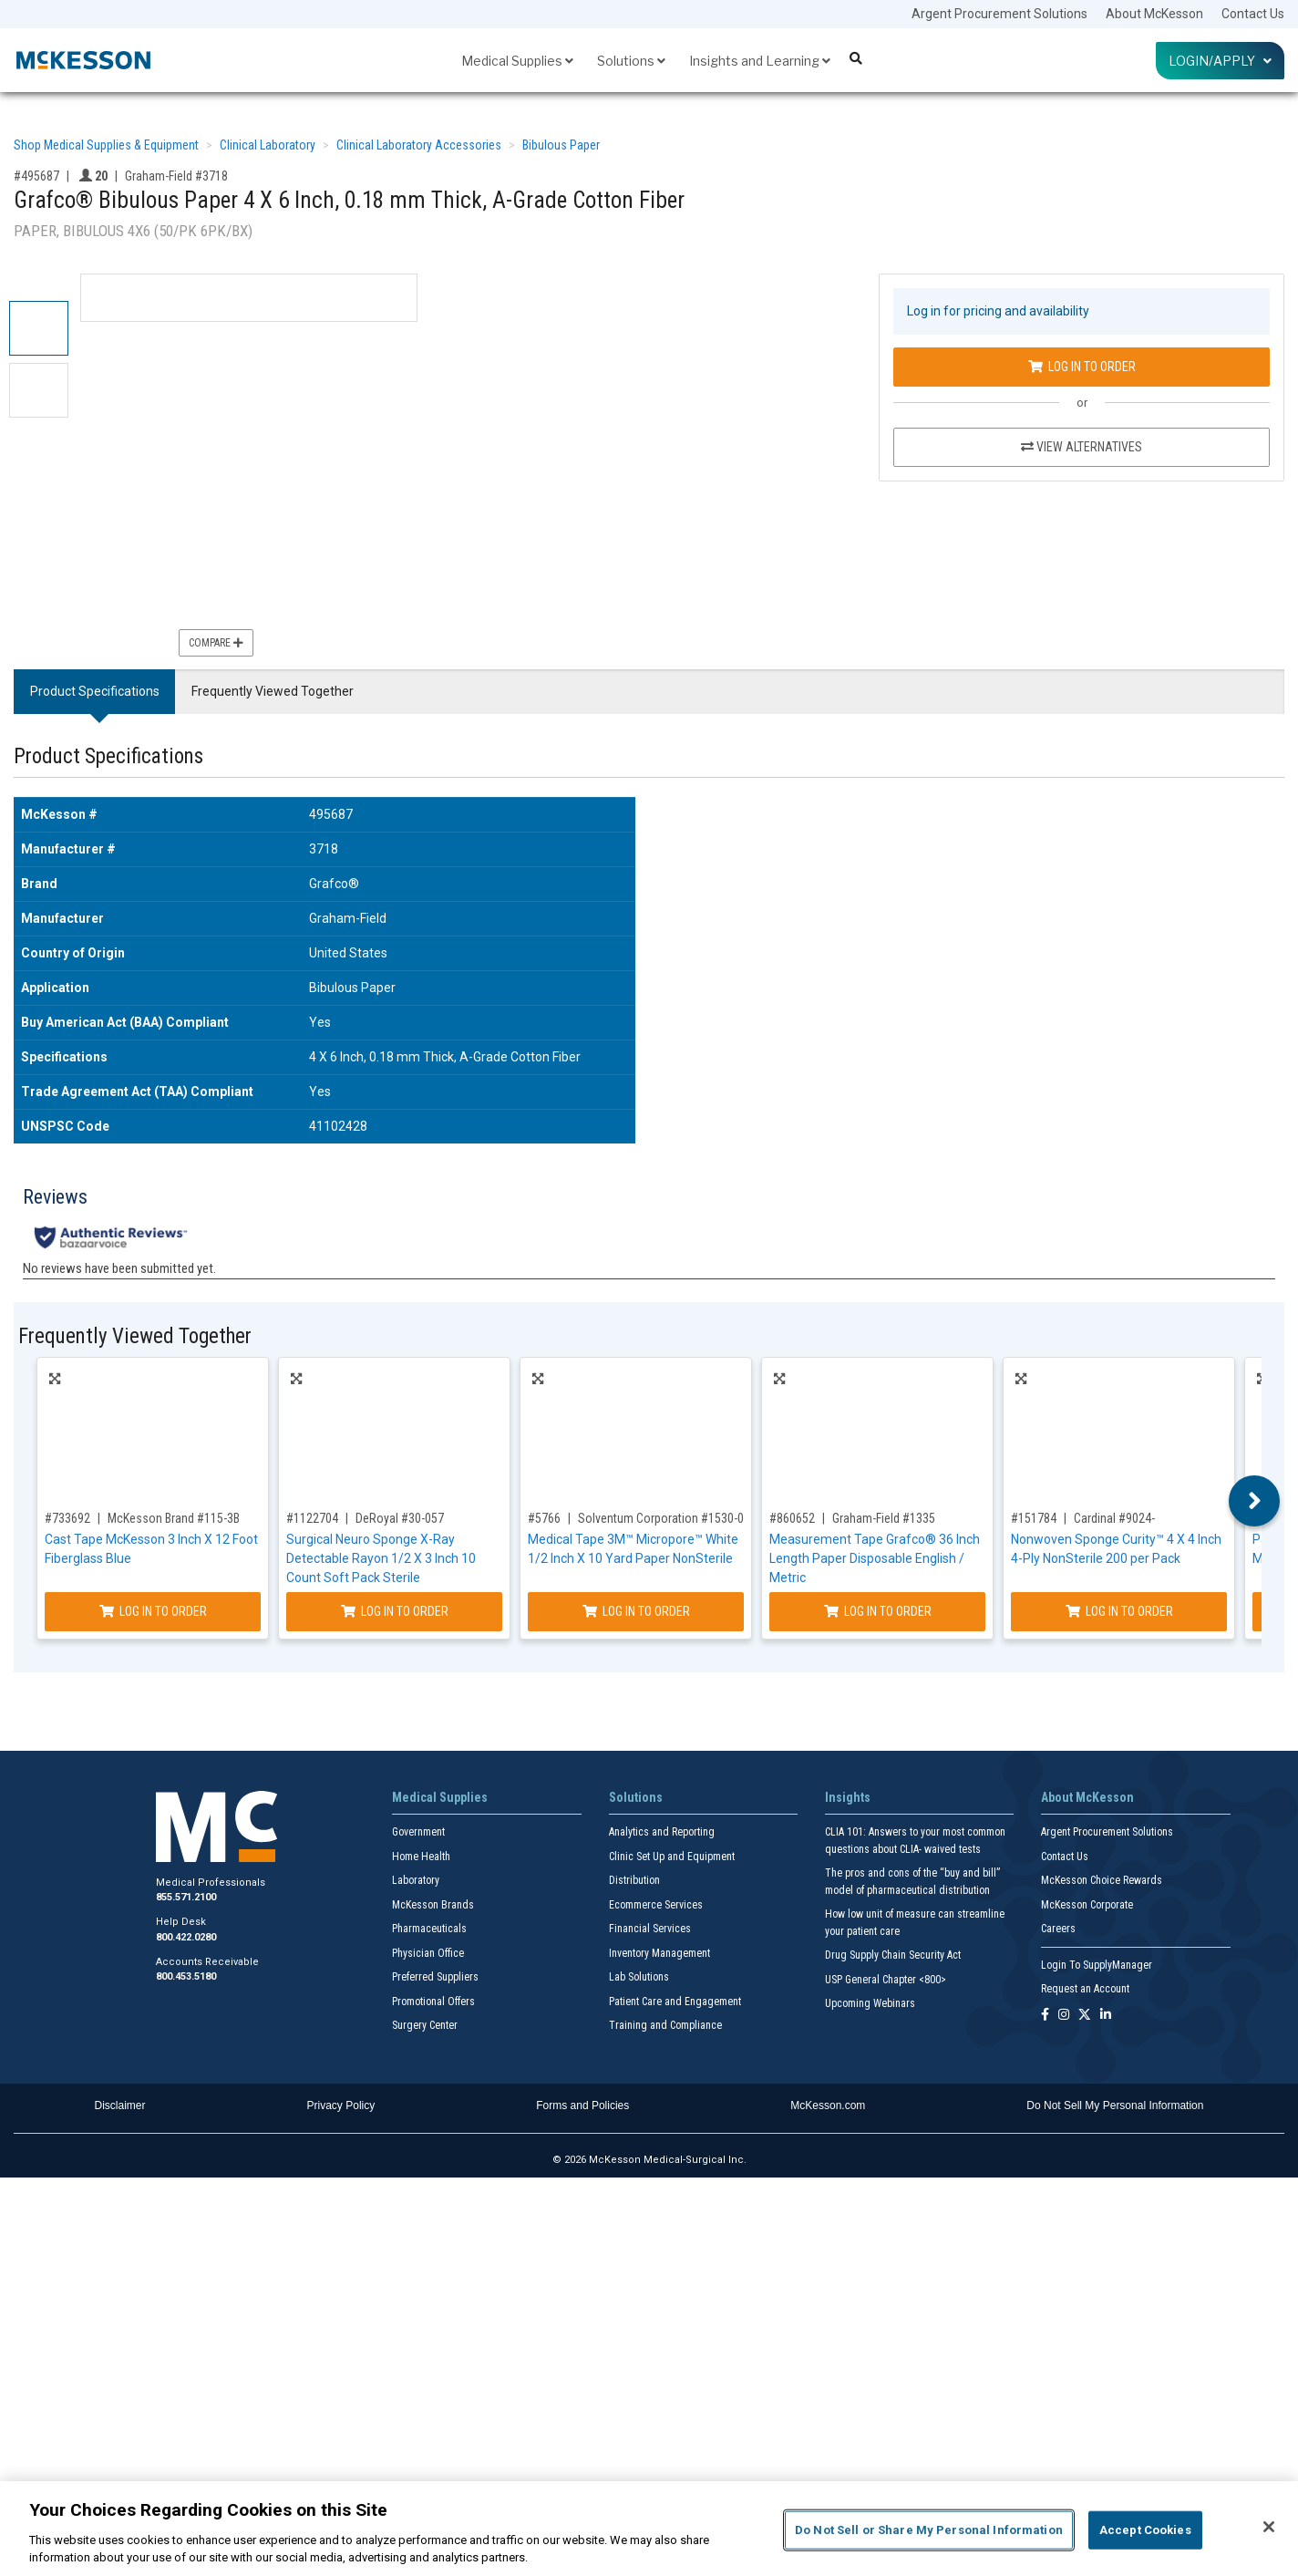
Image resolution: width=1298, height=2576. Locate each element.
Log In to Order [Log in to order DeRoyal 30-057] (394, 1611)
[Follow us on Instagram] (1063, 2015)
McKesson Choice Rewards (1101, 1880)
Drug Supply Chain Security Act (893, 1955)
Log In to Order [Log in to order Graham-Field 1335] (878, 1611)
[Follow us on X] (1084, 2015)
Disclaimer (120, 2105)
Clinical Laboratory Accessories (418, 145)
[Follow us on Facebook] (1045, 2015)
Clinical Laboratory (267, 145)
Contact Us (1252, 13)
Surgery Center (425, 2025)
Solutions (631, 60)
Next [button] (1255, 1501)
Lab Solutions (639, 1977)
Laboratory (415, 1880)
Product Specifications (95, 691)
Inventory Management (659, 1953)
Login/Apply (1220, 60)
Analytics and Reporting (662, 1832)
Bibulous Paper (561, 145)
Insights (847, 1797)
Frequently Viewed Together (272, 691)
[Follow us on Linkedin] (1105, 2015)
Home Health (421, 1856)
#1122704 (312, 1518)
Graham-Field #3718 (176, 176)
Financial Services (650, 1928)
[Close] (1269, 2527)
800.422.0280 (186, 1937)
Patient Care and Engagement (675, 2001)
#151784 (1033, 1518)
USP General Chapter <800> (885, 1979)
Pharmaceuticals (429, 1928)
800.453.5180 (186, 1976)
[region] (649, 2528)
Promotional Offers (433, 2001)
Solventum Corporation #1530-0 (661, 1518)
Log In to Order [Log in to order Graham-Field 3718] (1082, 366)
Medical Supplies (517, 60)
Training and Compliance (665, 2025)
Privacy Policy (341, 2105)
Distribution (634, 1880)
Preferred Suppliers (435, 1977)
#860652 (792, 1518)
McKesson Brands (433, 1904)
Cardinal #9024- (1114, 1518)
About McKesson (1154, 13)
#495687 (36, 176)
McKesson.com (827, 2105)
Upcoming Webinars (870, 2003)
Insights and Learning (759, 60)
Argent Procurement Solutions (999, 13)
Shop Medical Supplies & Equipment (106, 145)
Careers (1058, 1928)
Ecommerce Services (656, 1904)
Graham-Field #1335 (883, 1518)
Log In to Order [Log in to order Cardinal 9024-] (1119, 1611)
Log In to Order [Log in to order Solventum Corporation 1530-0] (636, 1611)
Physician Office (428, 1953)
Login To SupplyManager (1096, 1965)
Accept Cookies (1145, 2530)
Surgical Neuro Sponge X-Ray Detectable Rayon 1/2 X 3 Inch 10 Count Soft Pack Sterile (381, 1558)
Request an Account (1085, 1988)
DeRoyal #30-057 (399, 1518)
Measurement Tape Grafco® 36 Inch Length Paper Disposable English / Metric (874, 1558)
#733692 (67, 1518)
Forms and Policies (582, 2105)
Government (418, 1832)
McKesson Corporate (1087, 1904)
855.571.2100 (186, 1897)
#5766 (544, 1518)
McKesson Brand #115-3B (174, 1518)
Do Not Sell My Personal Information (1114, 2105)
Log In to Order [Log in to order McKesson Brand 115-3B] (153, 1611)
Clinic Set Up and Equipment (672, 1856)
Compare (216, 642)
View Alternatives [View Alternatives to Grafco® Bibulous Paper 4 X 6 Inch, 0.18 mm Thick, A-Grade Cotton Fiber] (1081, 447)
